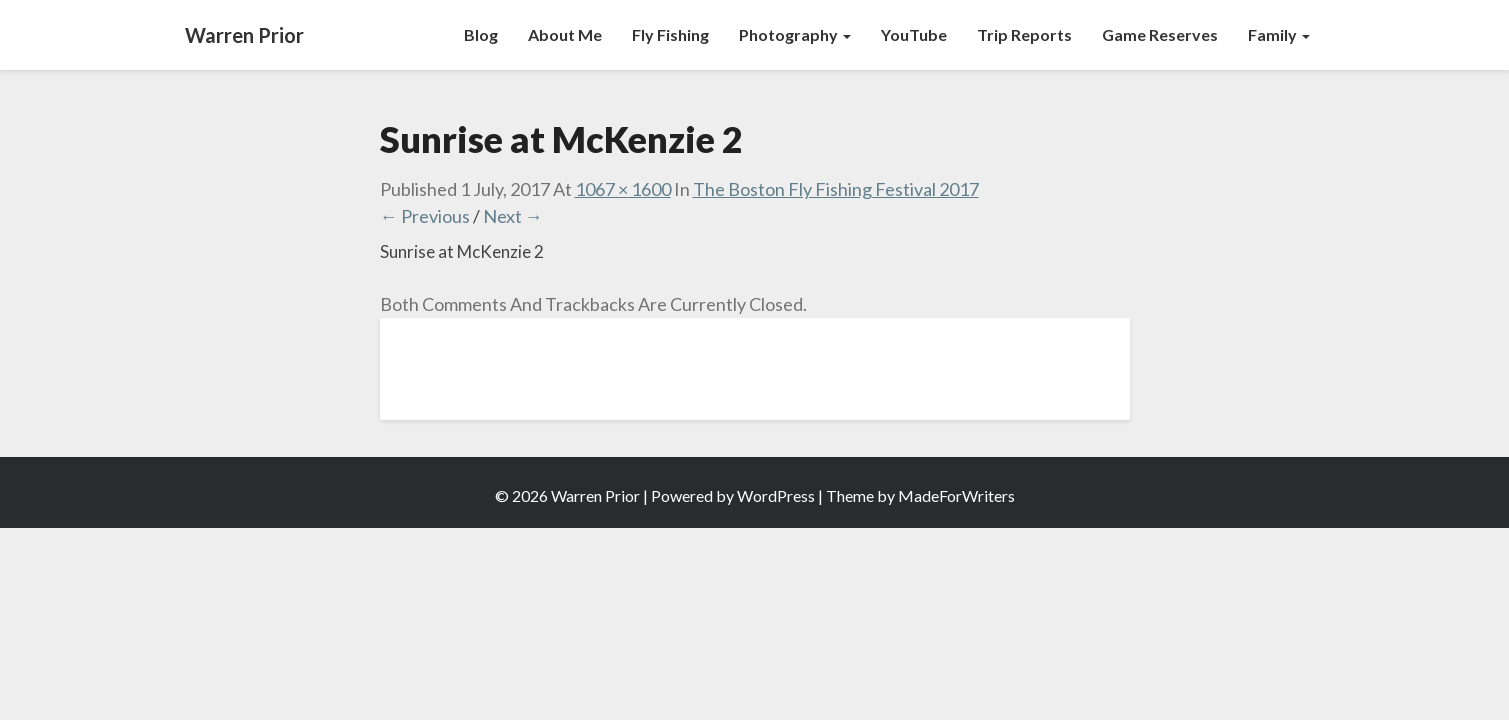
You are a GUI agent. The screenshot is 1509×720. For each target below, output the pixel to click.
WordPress (776, 495)
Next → (513, 216)
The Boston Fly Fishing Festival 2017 (836, 189)
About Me (565, 34)
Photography (795, 34)
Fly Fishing (670, 34)
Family (1279, 34)
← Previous (425, 216)
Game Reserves (1160, 34)
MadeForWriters (956, 495)
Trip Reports (1024, 34)
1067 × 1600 (623, 189)
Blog (481, 34)
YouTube (914, 34)
